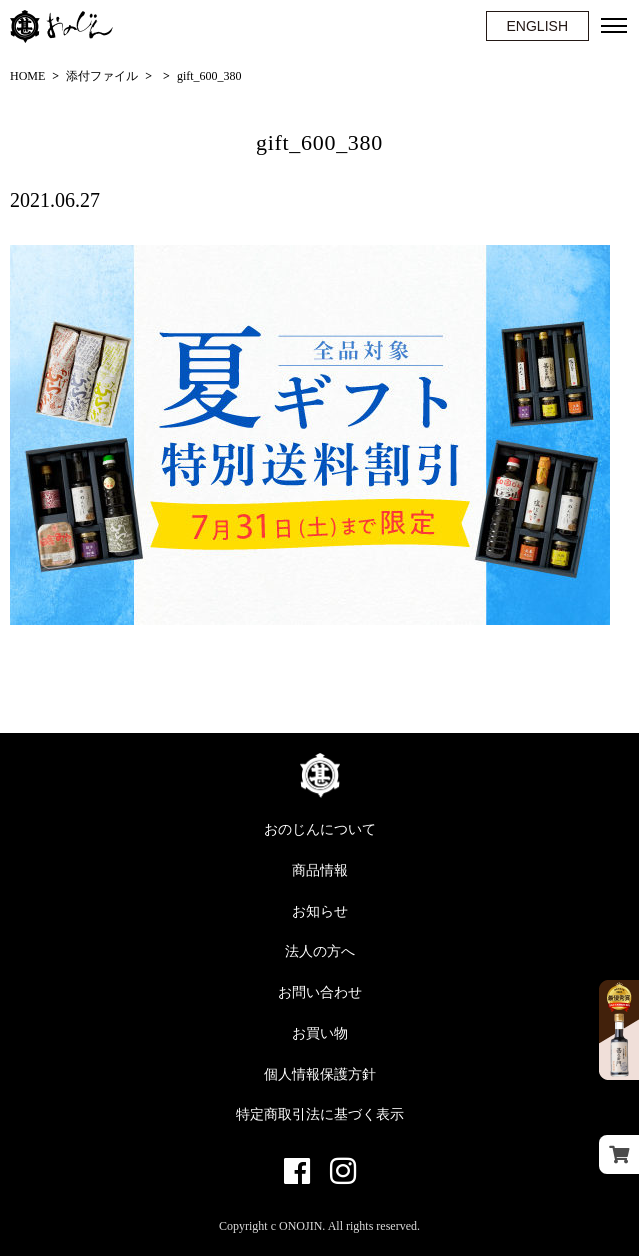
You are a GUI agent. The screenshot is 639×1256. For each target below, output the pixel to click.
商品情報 (320, 870)
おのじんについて (320, 829)
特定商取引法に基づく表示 (320, 1114)
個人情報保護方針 (320, 1074)
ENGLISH (537, 26)
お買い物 (320, 1033)
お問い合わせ (320, 992)
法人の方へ (320, 951)
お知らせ (320, 911)
